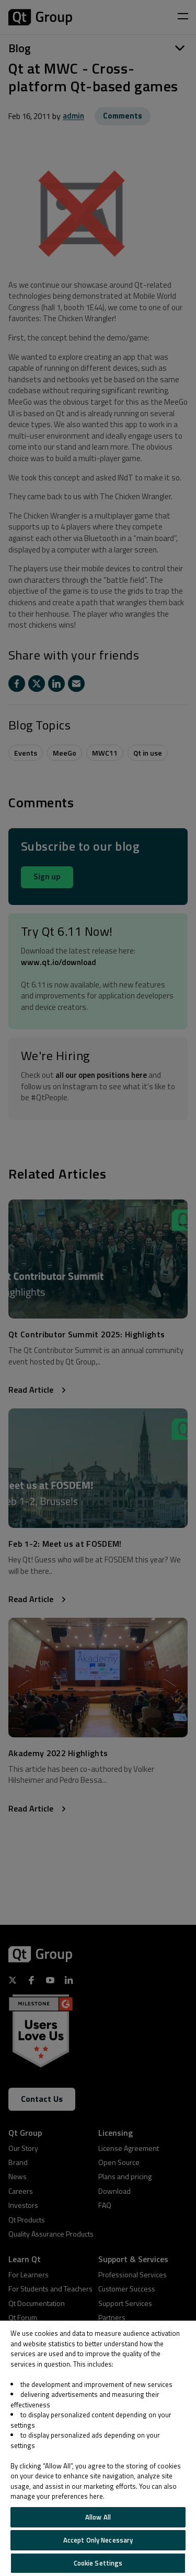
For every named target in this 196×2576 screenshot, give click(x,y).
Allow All (98, 2517)
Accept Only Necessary (98, 2540)
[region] (98, 2448)
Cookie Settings (98, 2563)
